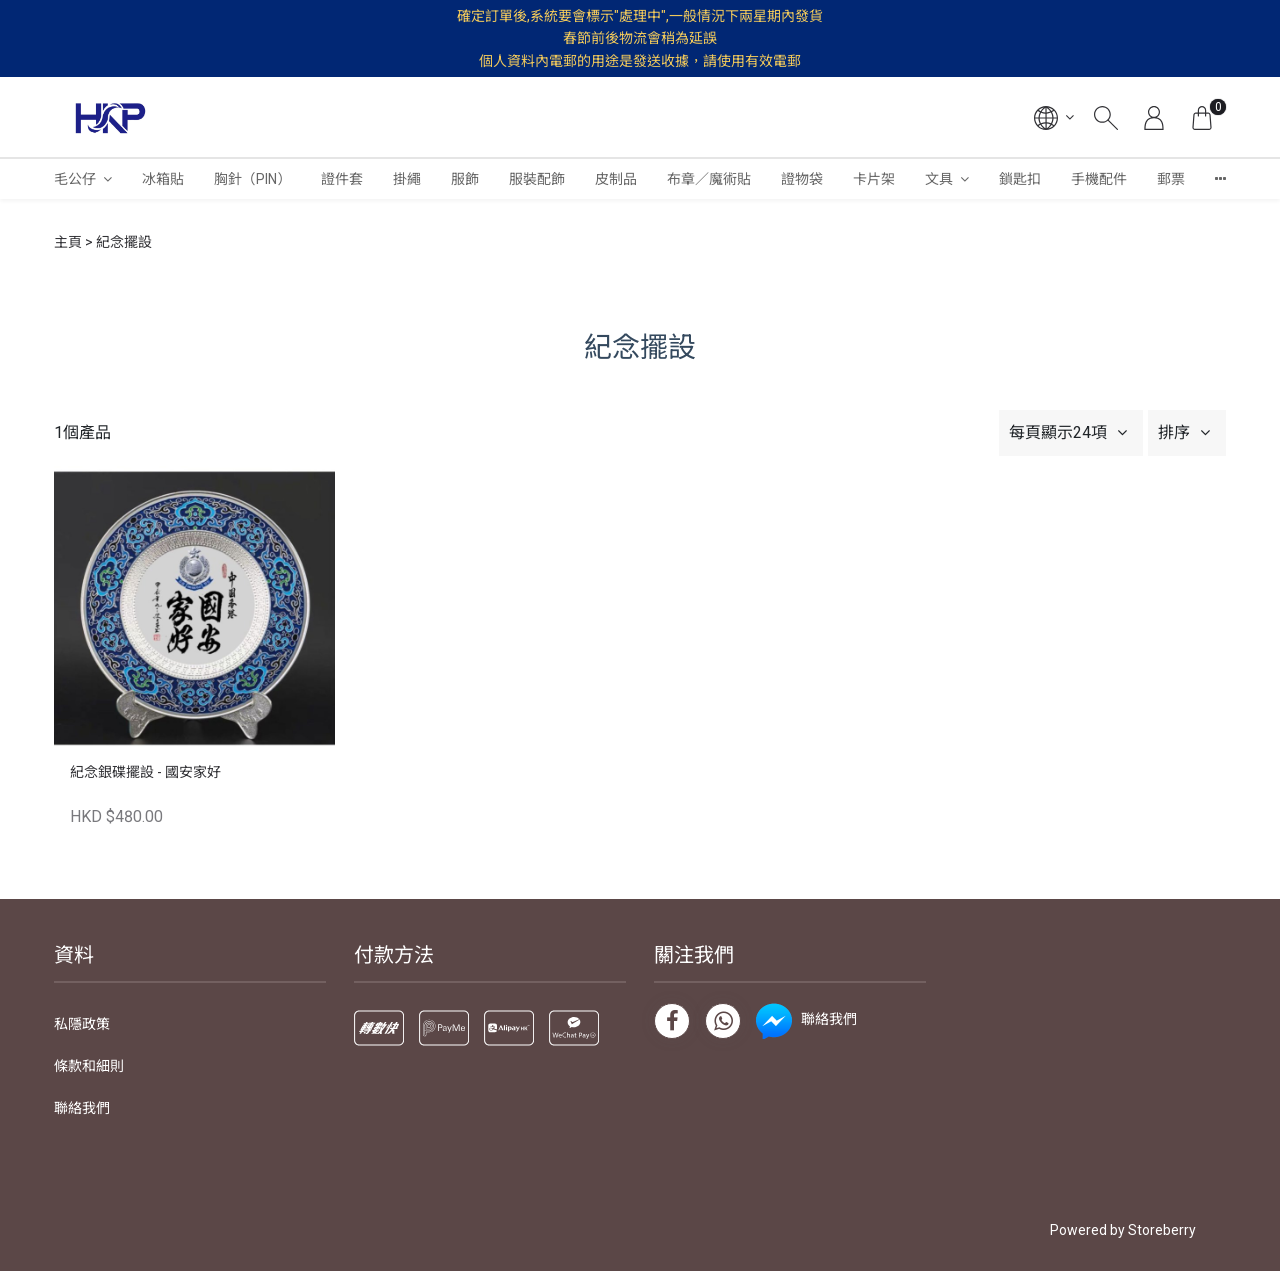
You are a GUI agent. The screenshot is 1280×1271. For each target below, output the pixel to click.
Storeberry (1162, 1230)
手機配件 (1099, 179)
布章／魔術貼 (709, 179)
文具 (939, 179)
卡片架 (874, 179)
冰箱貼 (163, 179)
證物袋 (802, 179)
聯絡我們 (82, 1108)
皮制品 (616, 179)
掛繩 (407, 179)
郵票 (1171, 179)
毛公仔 (75, 179)
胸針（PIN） (252, 179)
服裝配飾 (537, 179)
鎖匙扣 (1020, 179)
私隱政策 (82, 1024)
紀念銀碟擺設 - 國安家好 (145, 772)
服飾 (465, 179)
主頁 (68, 242)
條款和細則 (89, 1066)
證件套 (342, 179)
